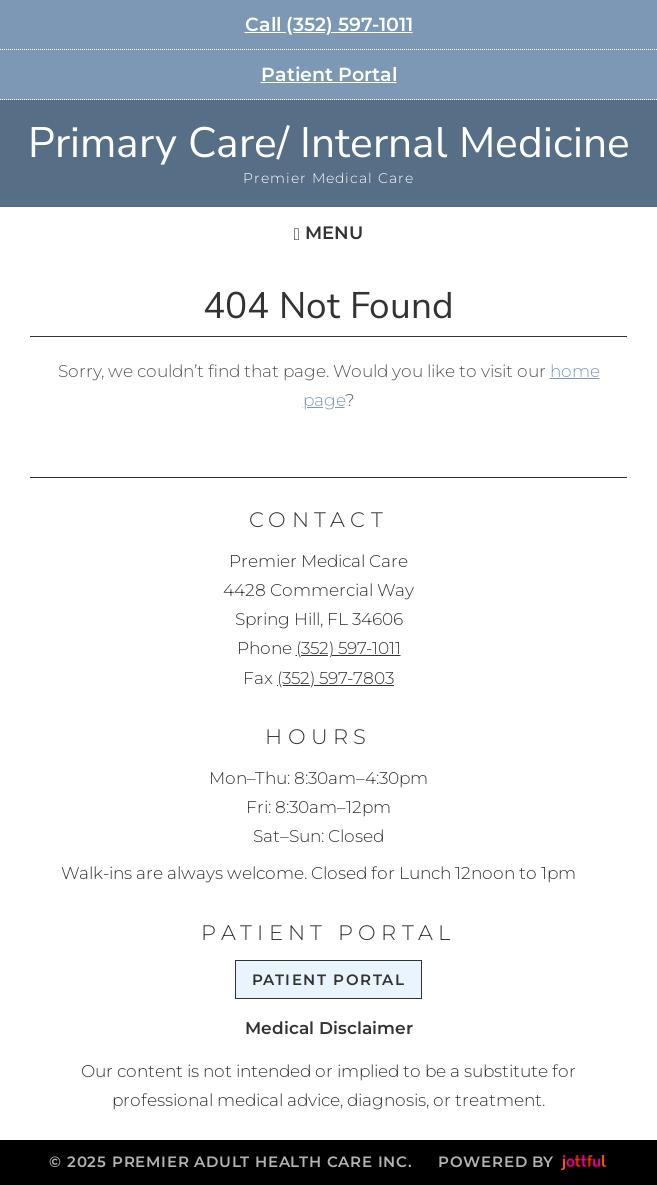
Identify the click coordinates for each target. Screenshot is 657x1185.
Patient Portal (329, 74)
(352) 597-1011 (348, 648)
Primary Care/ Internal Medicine (329, 143)
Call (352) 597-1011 (329, 24)
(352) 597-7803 (335, 678)
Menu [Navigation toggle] (328, 233)
